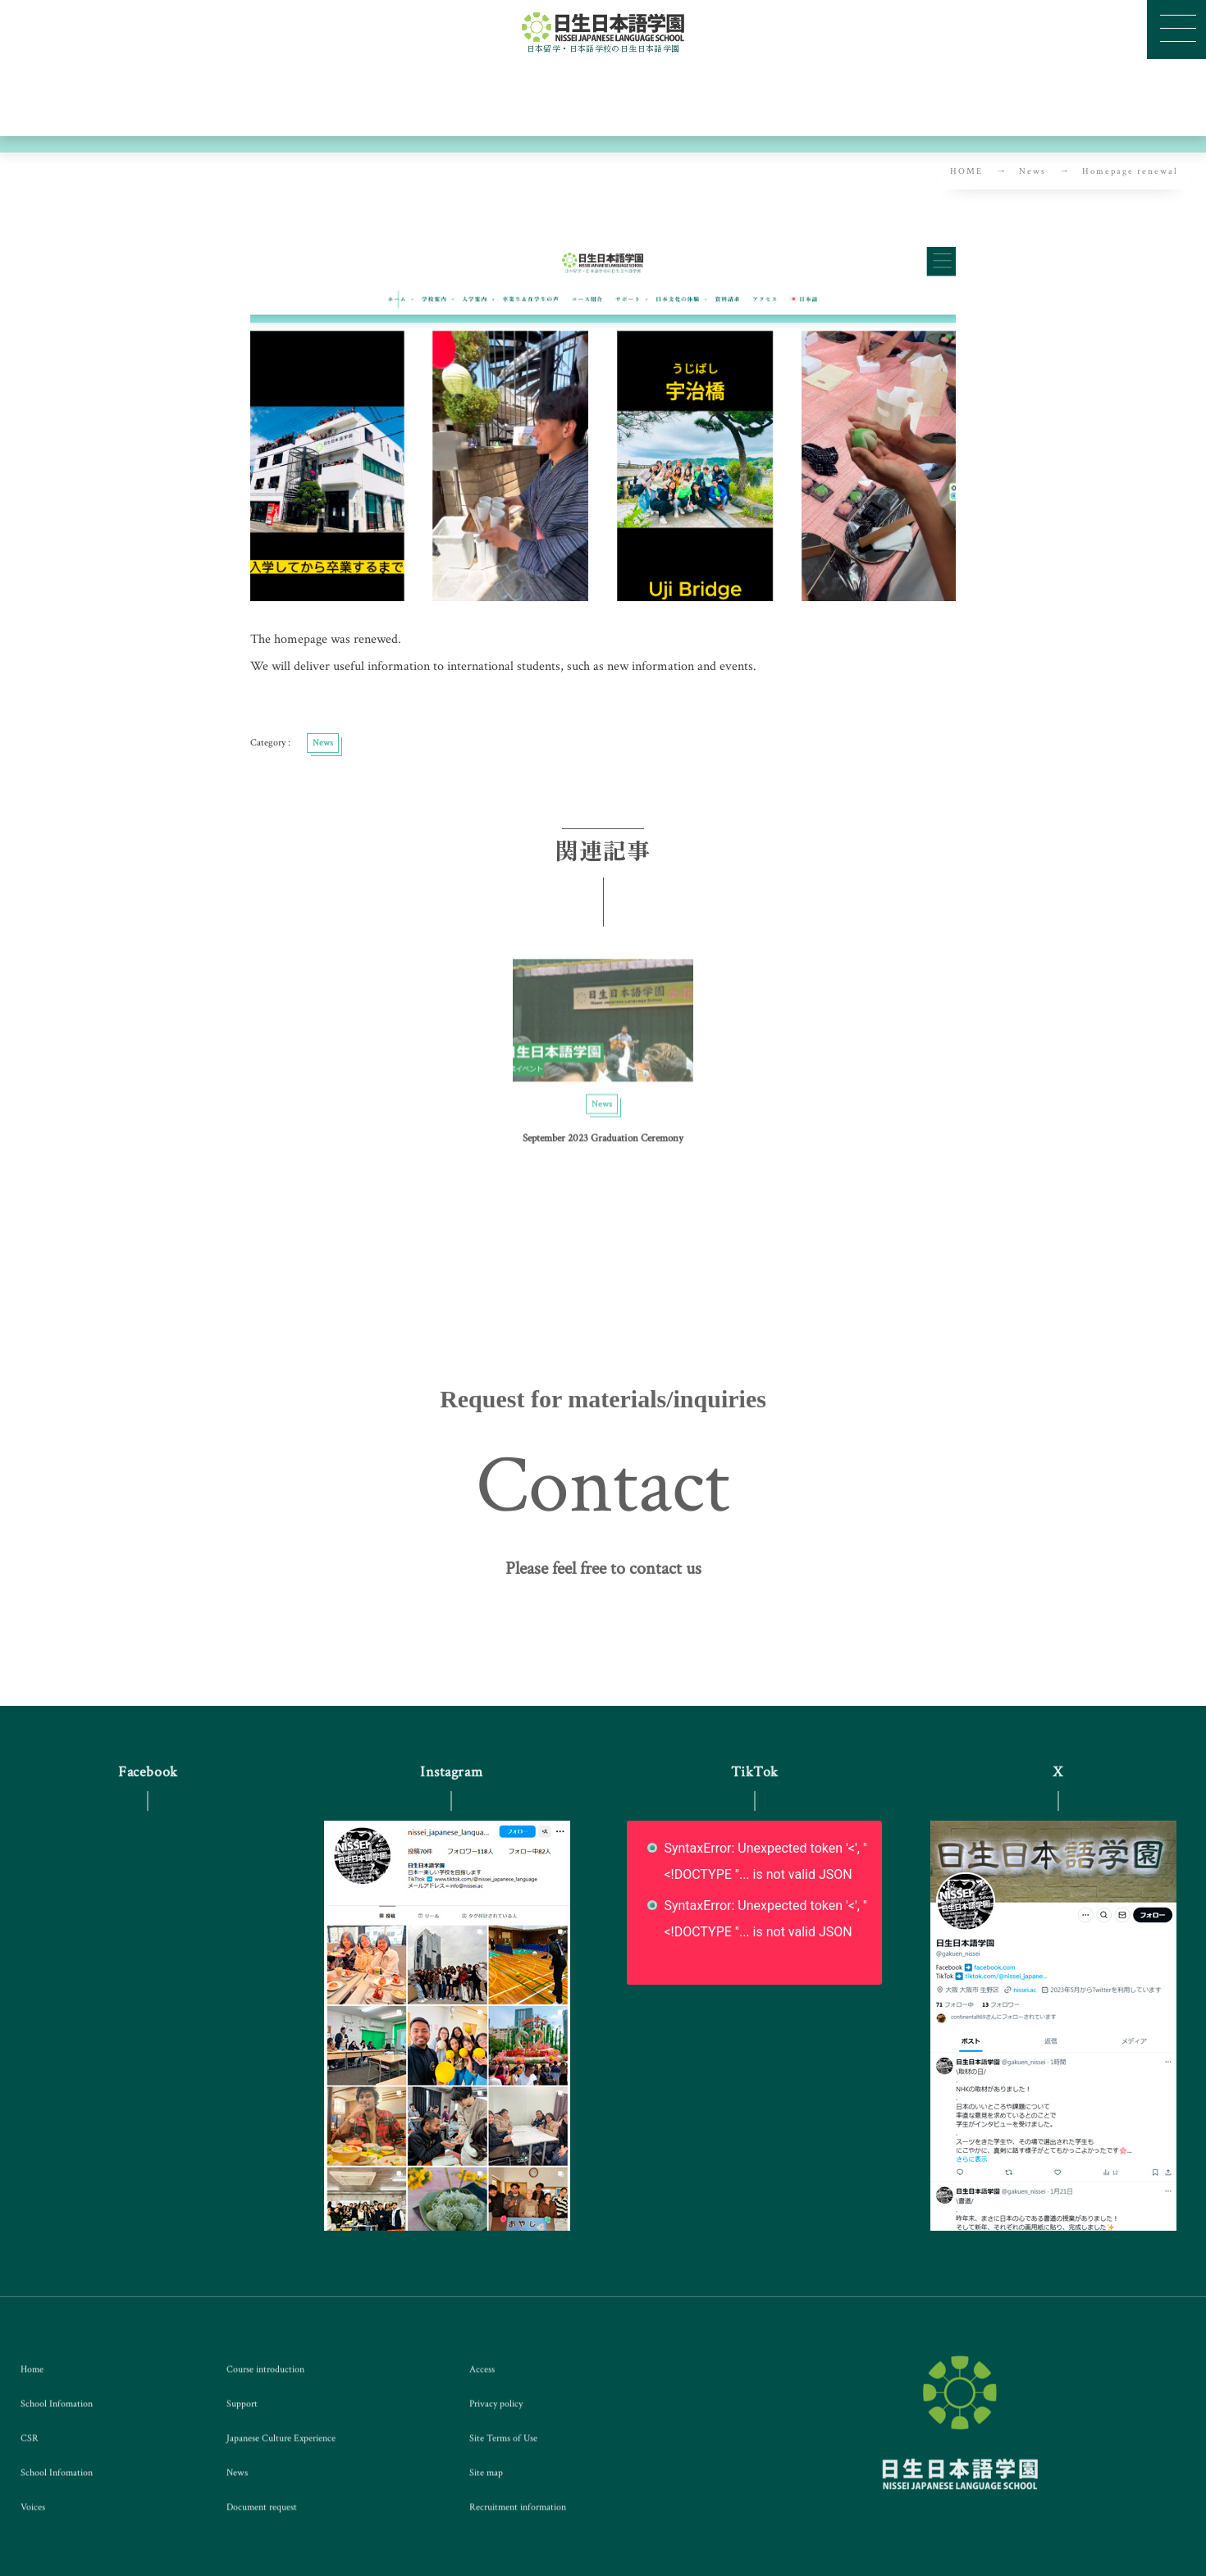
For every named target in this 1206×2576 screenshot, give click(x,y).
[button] (603, 1577)
